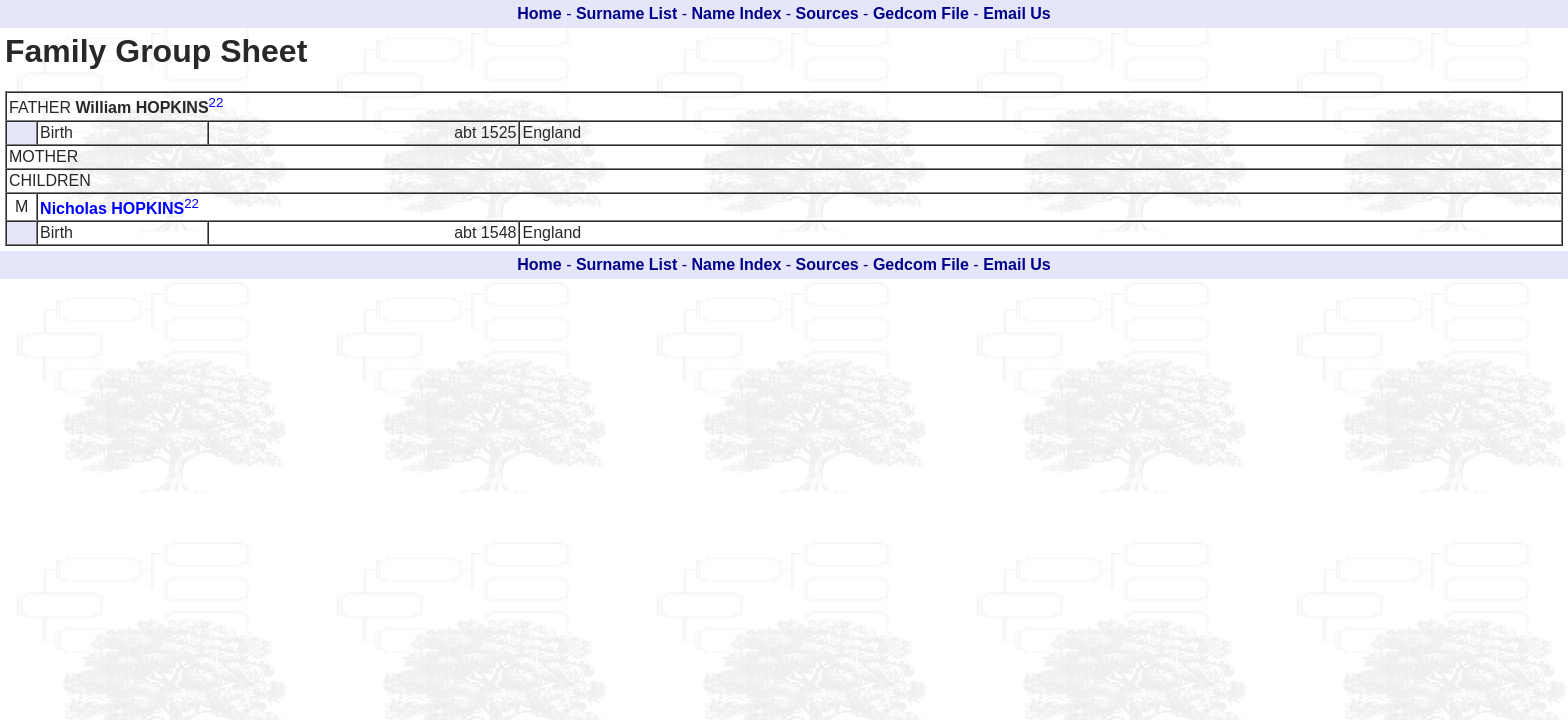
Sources (827, 13)
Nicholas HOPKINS (112, 208)
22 (216, 102)
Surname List (626, 13)
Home (539, 13)
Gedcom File (921, 13)
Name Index (737, 13)
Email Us (1017, 13)
